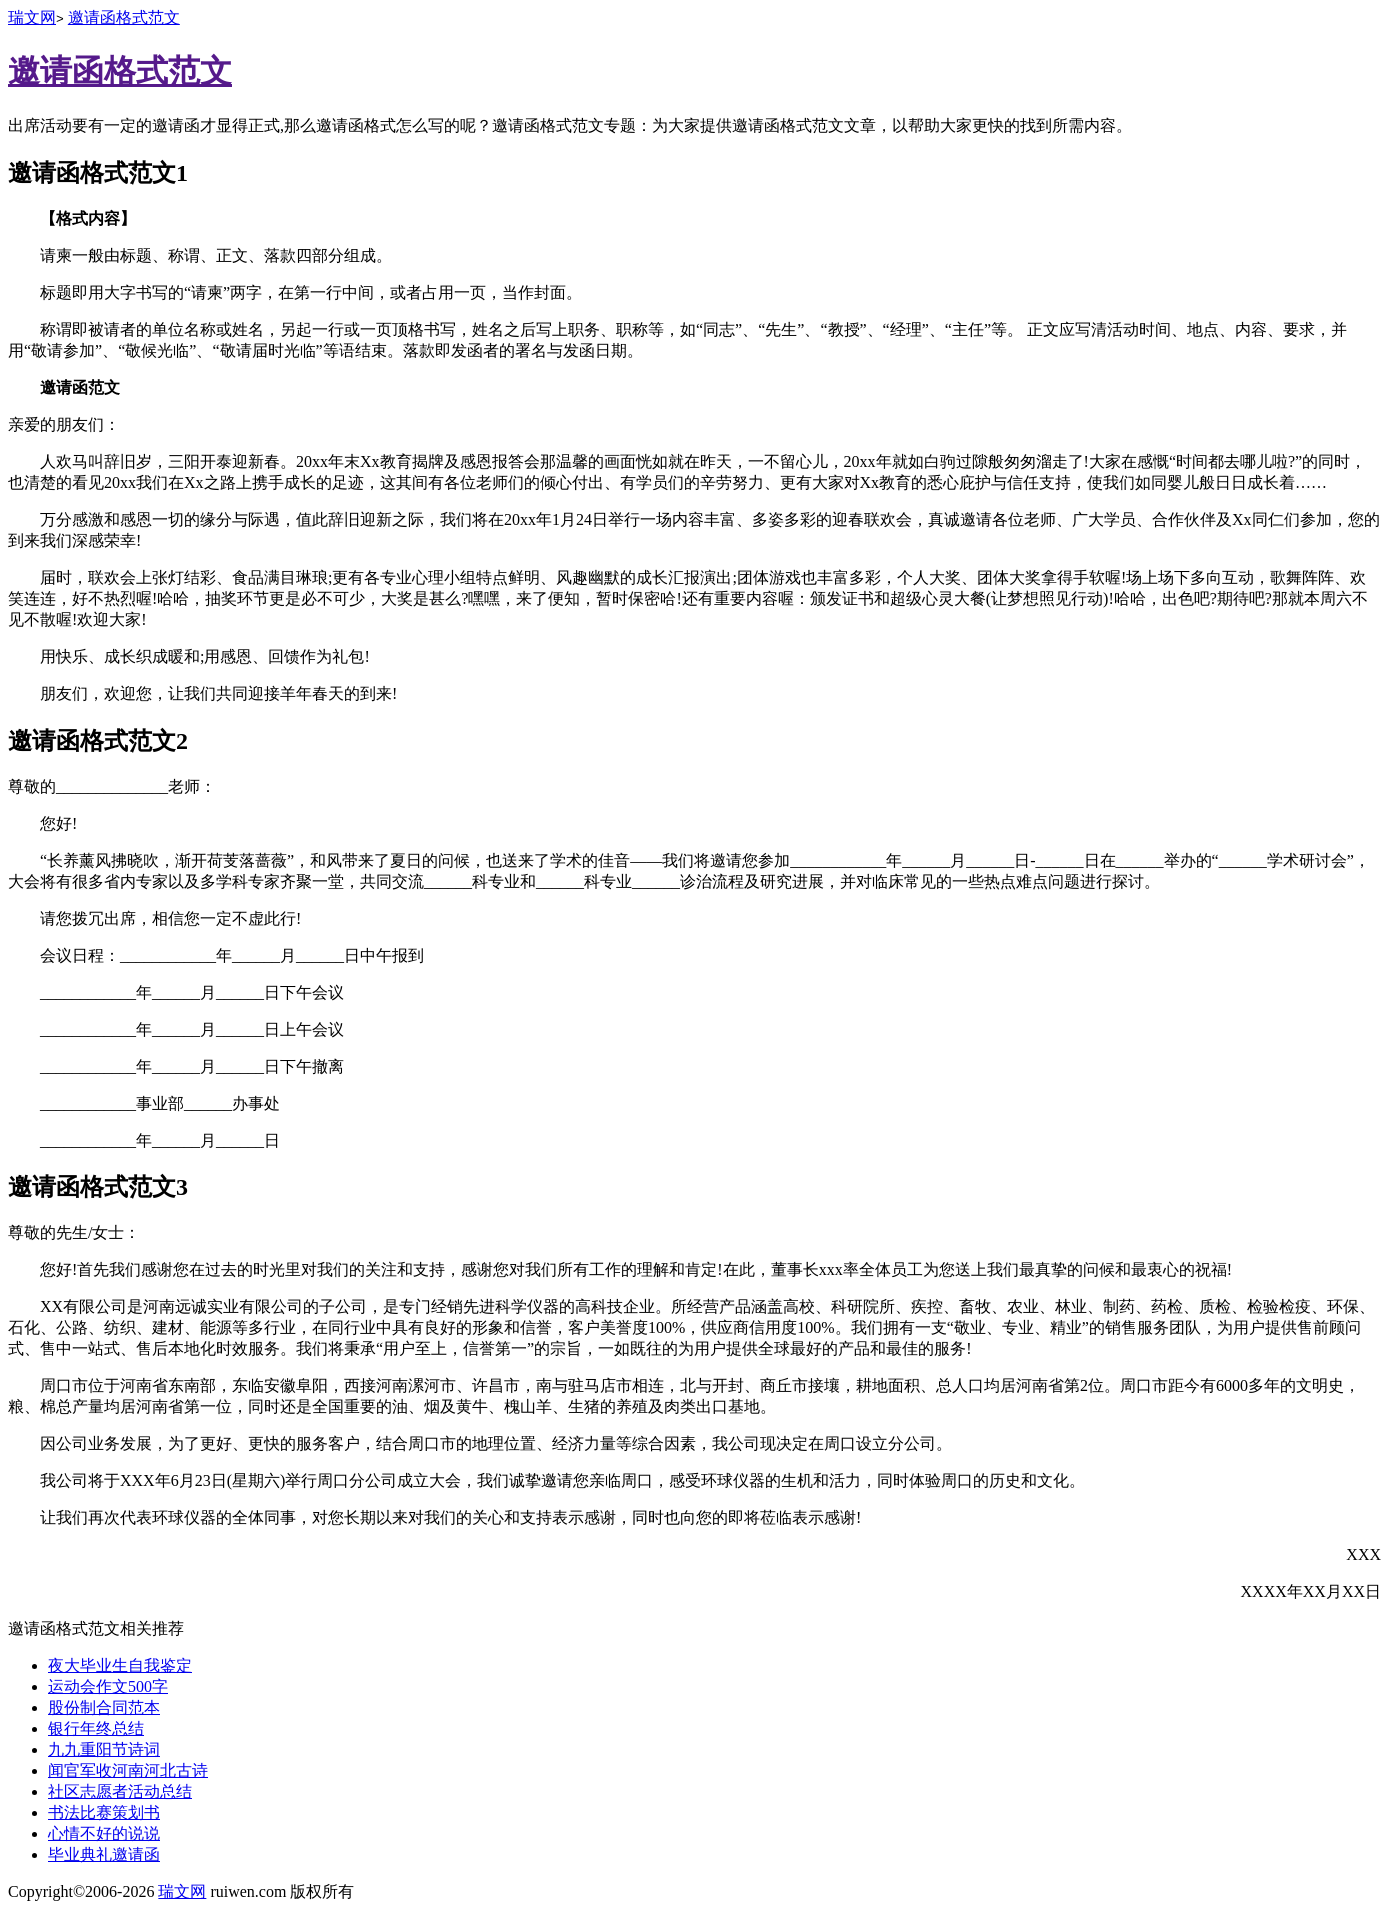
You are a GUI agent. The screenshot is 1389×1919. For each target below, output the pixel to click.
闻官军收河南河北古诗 (128, 1770)
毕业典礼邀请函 (104, 1854)
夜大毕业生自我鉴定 (120, 1665)
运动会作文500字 (108, 1686)
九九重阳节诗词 (104, 1749)
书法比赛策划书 (104, 1812)
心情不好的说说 (104, 1833)
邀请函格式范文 (124, 17)
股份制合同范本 (104, 1707)
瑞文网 (32, 17)
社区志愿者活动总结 (120, 1791)
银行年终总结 (96, 1728)
